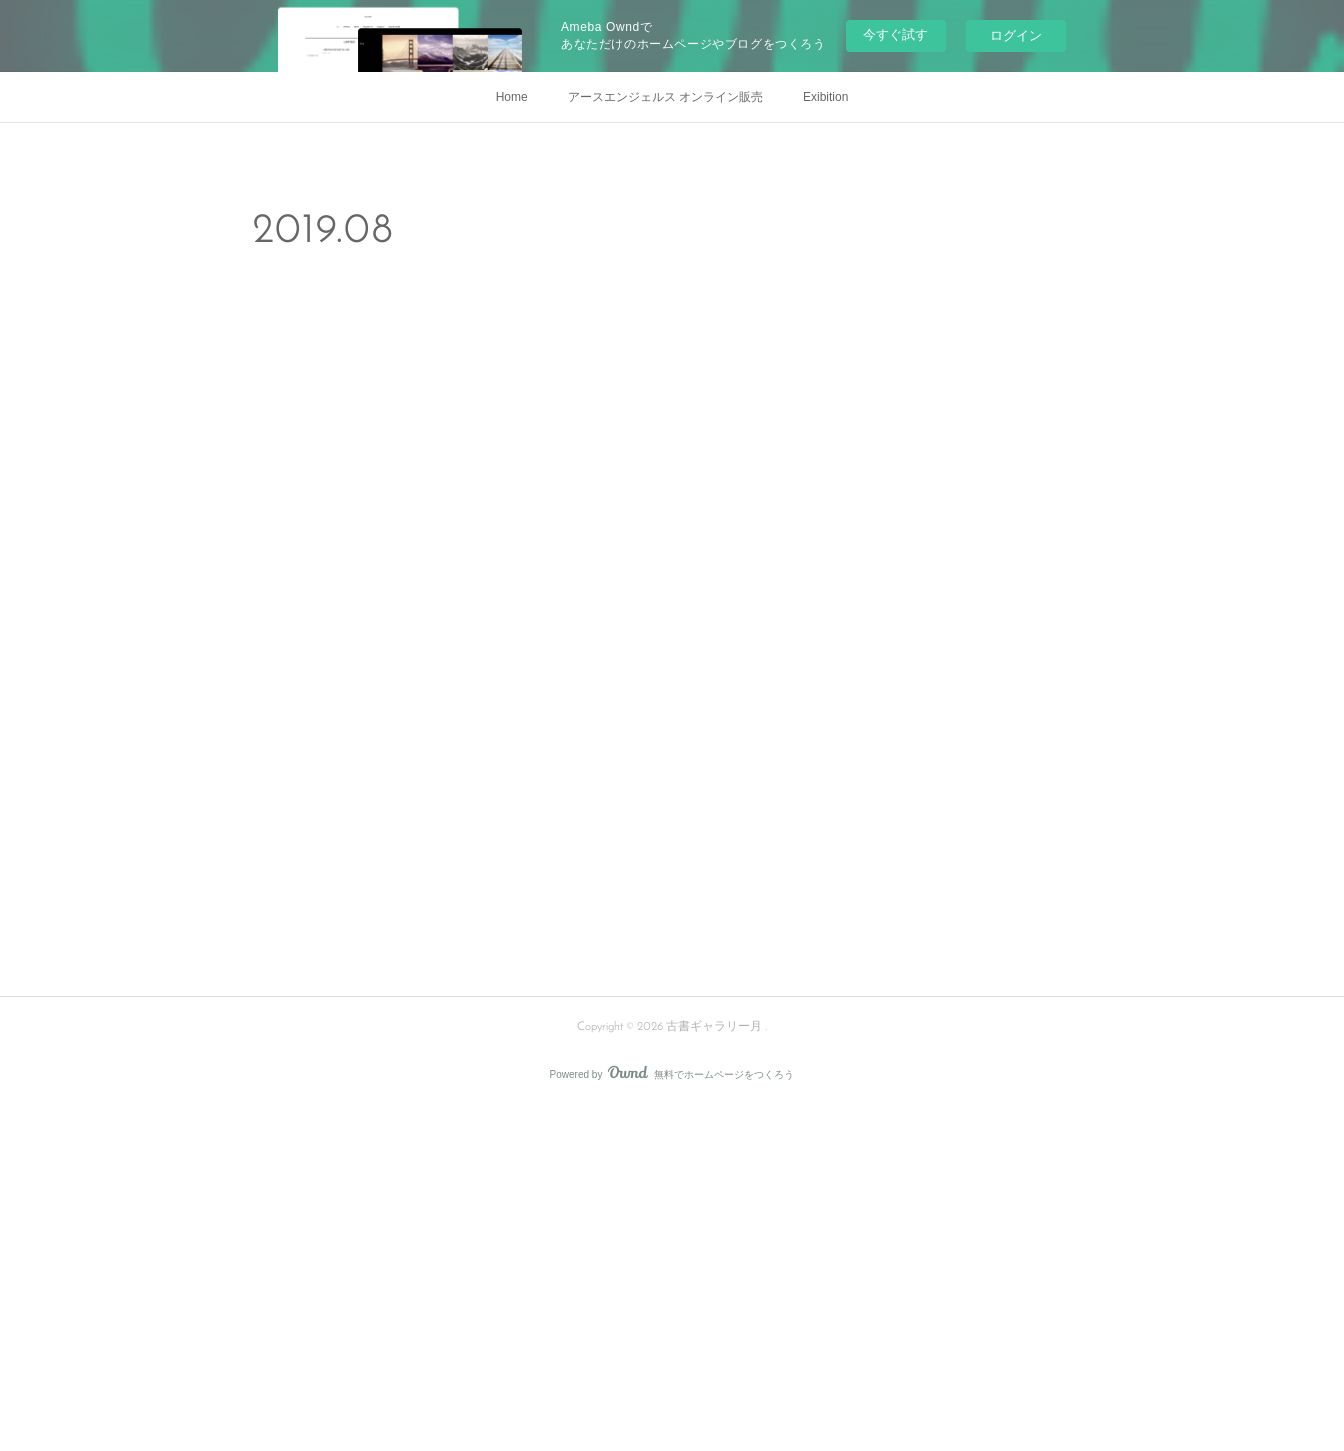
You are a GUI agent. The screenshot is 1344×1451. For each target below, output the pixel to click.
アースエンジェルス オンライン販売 (665, 97)
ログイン (1016, 35)
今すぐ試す (895, 34)
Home (512, 97)
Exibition (825, 97)
